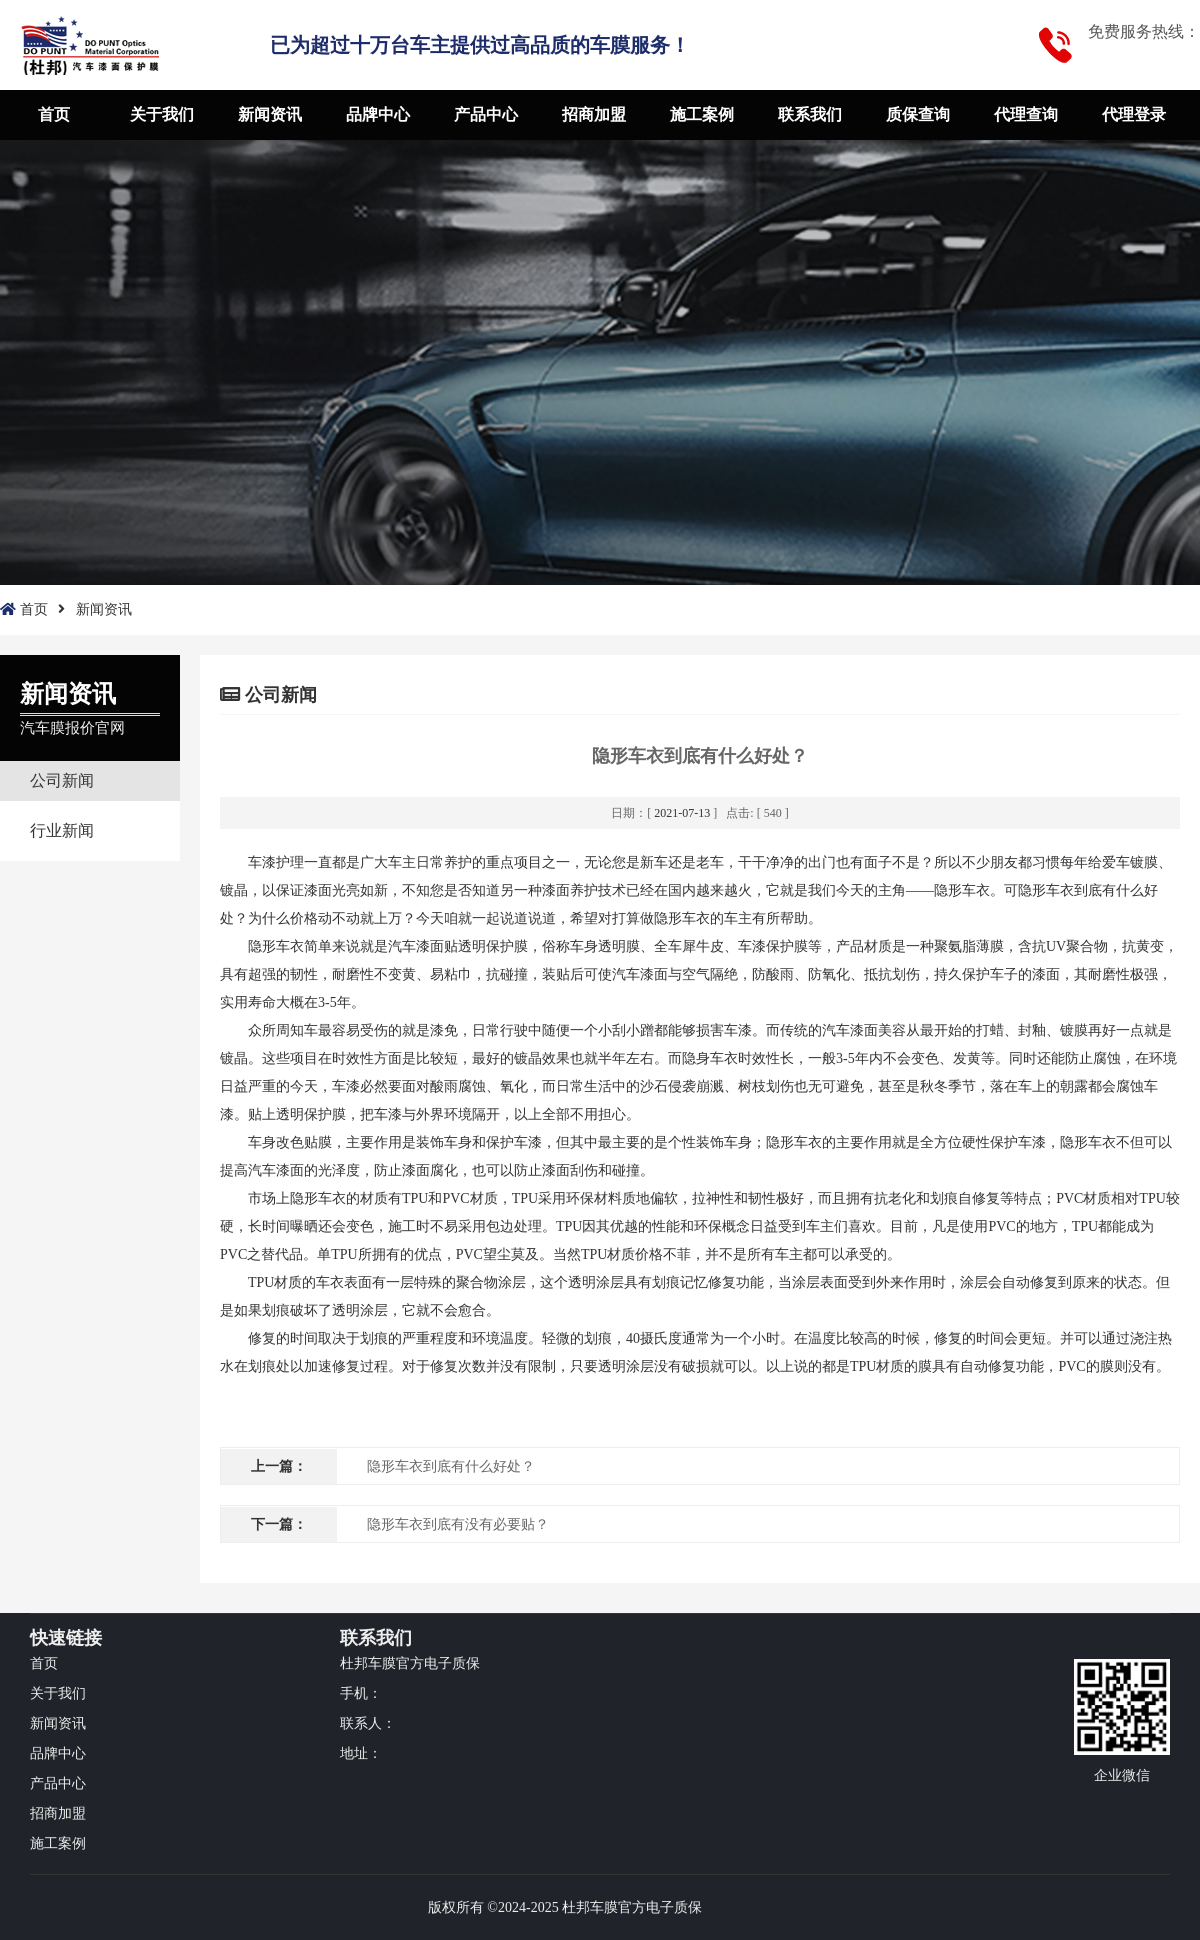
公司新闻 (62, 780)
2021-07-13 (682, 813)
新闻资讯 (270, 114)
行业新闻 (62, 830)
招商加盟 (594, 114)
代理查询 (1026, 114)
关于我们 (162, 114)
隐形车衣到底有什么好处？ (451, 1466)
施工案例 (702, 114)
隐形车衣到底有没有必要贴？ (458, 1524)
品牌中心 (378, 114)
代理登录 (1134, 114)
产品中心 (486, 114)
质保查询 (918, 114)
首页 (54, 114)
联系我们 (810, 114)
